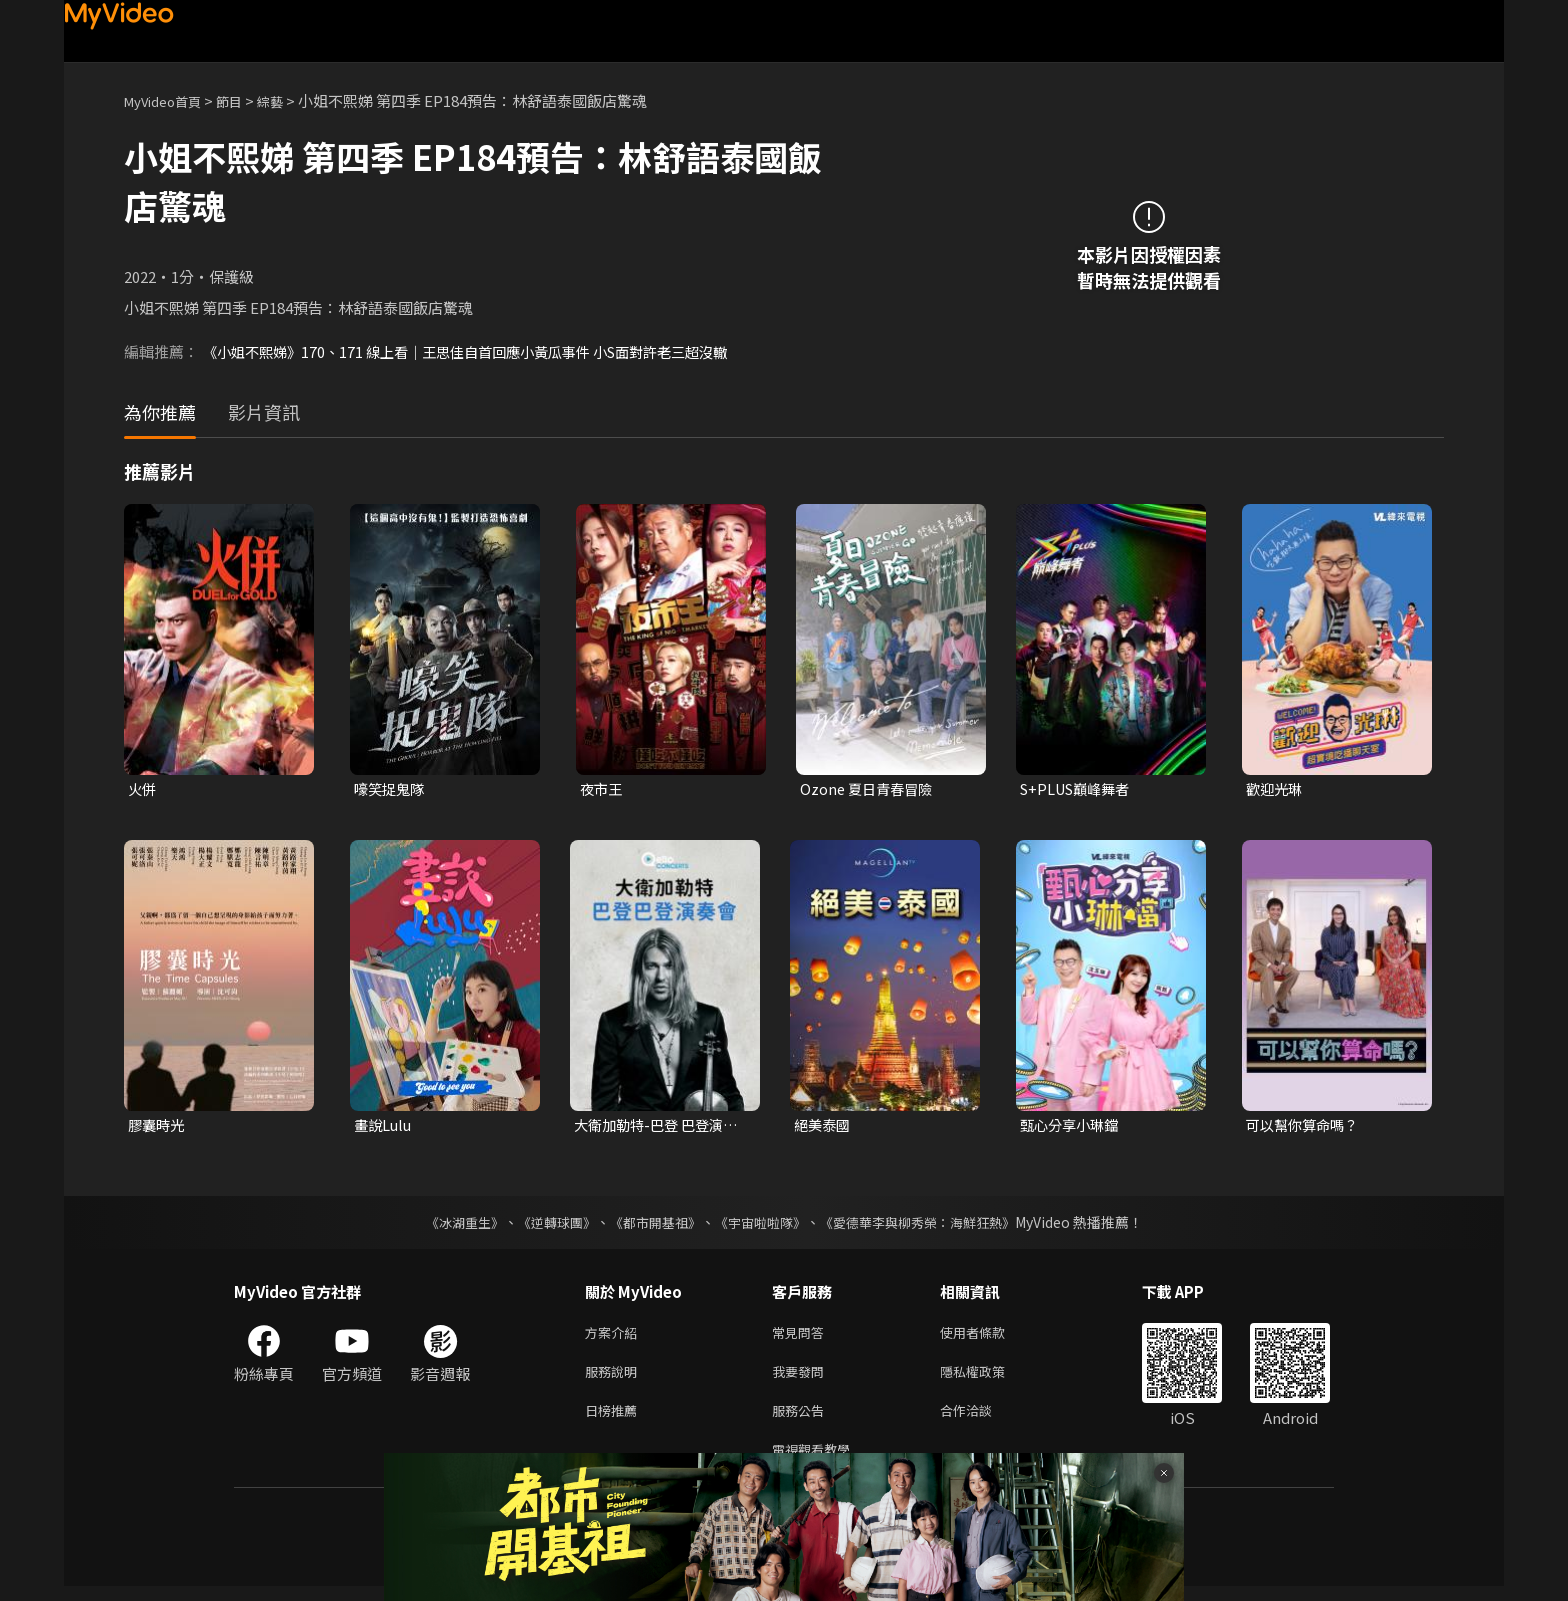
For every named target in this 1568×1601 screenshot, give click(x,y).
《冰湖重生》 (447, 1225)
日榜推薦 (615, 1420)
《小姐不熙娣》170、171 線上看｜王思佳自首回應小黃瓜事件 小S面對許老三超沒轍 (482, 351)
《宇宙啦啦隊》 (762, 1225)
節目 (245, 100)
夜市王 (602, 789)
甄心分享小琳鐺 (1072, 1127)
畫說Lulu (384, 1127)
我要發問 (802, 1378)
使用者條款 (989, 1336)
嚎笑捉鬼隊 (391, 789)
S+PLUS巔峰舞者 (1079, 789)
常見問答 (802, 1336)
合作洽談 (982, 1420)
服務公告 (802, 1420)
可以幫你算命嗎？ (1306, 1127)
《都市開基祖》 (650, 1225)
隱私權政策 (989, 1378)
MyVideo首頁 (169, 100)
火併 (143, 789)
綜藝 (290, 100)
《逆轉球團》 (545, 1225)
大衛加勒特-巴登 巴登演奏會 (661, 1128)
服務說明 (615, 1378)
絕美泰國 (824, 1127)
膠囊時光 (158, 1127)
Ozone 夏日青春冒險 (869, 789)
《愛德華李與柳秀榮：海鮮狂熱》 (930, 1225)
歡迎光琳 (1276, 789)
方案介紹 (615, 1336)
